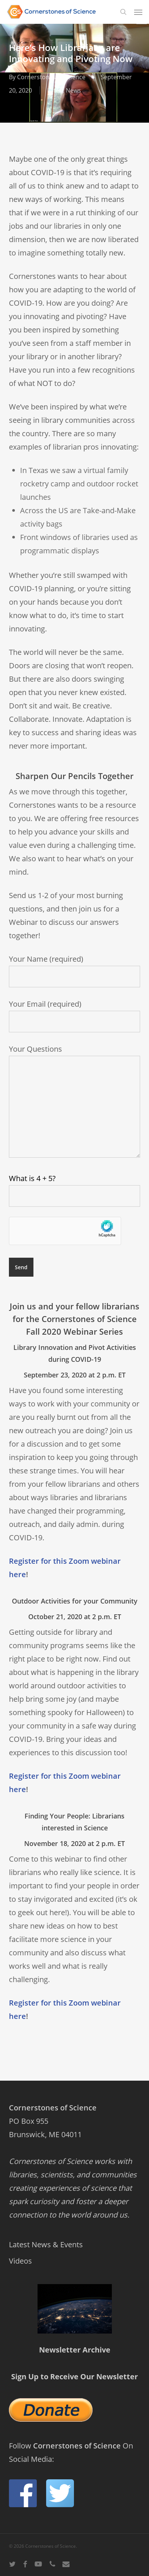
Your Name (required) (74, 970)
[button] (138, 12)
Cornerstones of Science (51, 77)
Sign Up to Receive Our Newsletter (74, 2376)
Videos (20, 2261)
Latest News (64, 90)
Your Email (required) (74, 1015)
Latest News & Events (46, 2244)
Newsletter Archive (74, 2350)
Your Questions (74, 1103)
